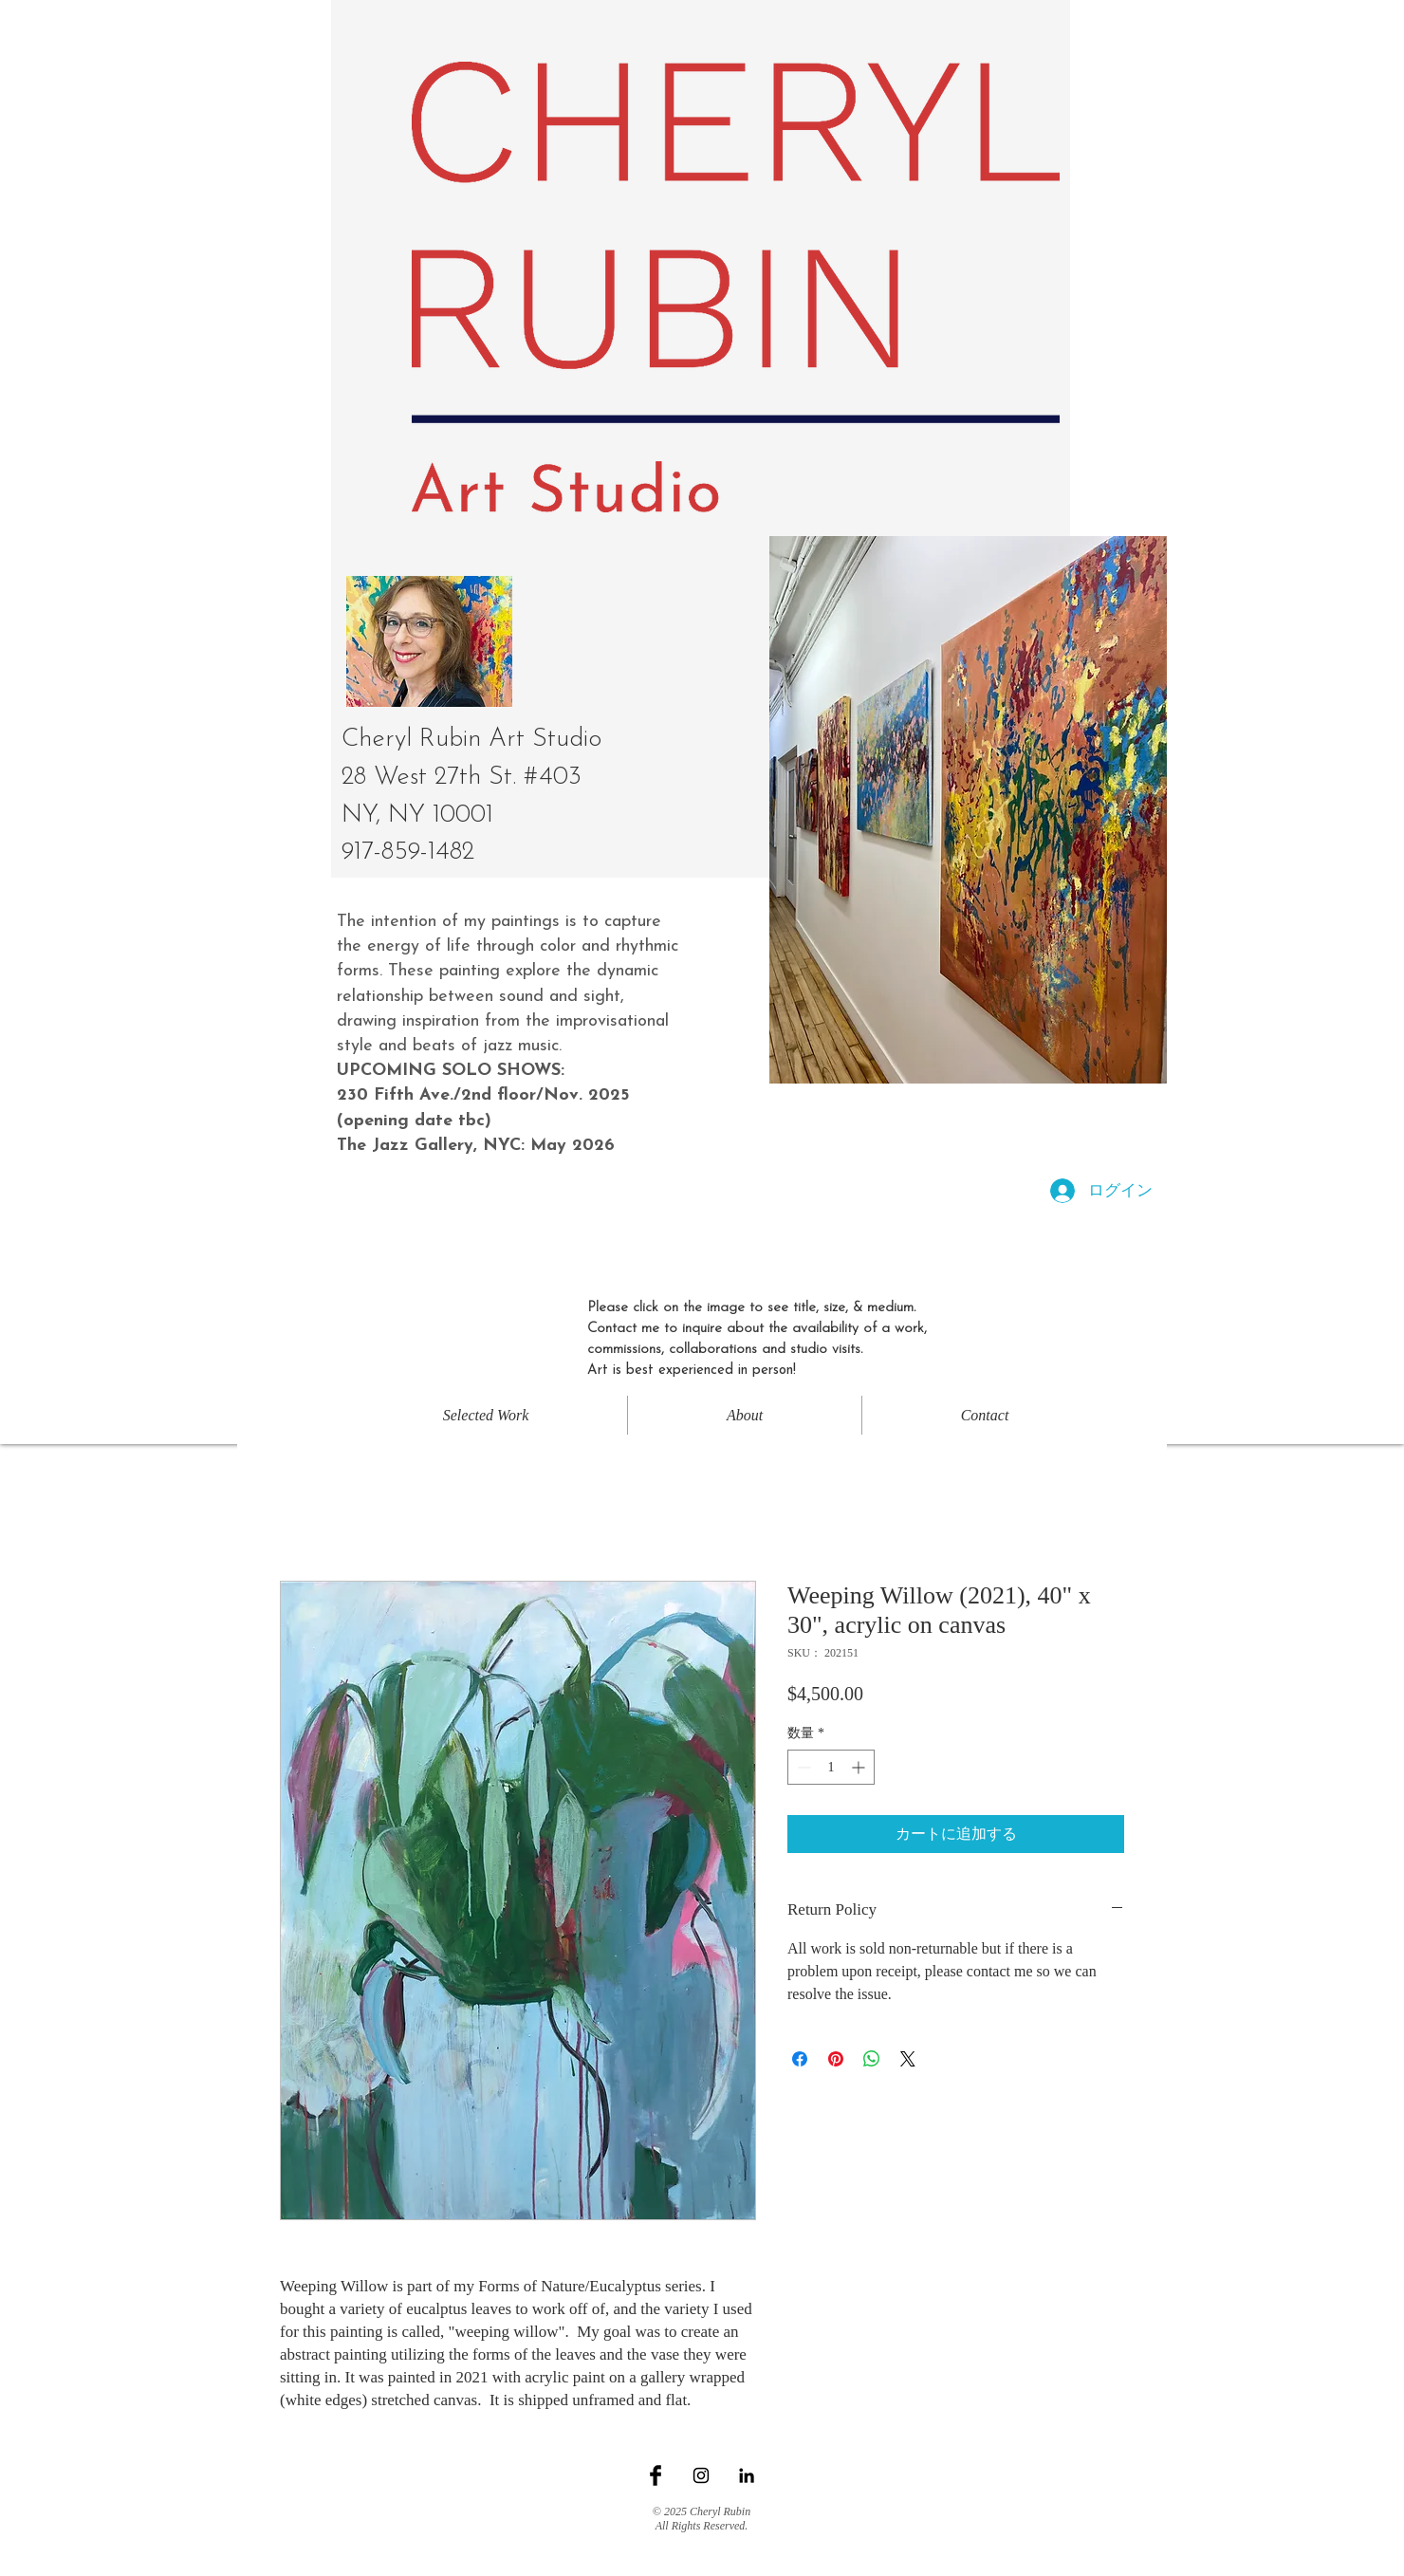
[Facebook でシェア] (799, 2059)
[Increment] (860, 1767)
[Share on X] (907, 2059)
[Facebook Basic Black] (655, 2475)
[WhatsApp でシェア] (871, 2059)
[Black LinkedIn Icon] (746, 2475)
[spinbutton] (831, 1767)
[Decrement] (802, 1767)
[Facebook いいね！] (702, 2495)
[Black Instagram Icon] (701, 2475)
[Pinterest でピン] (835, 2059)
